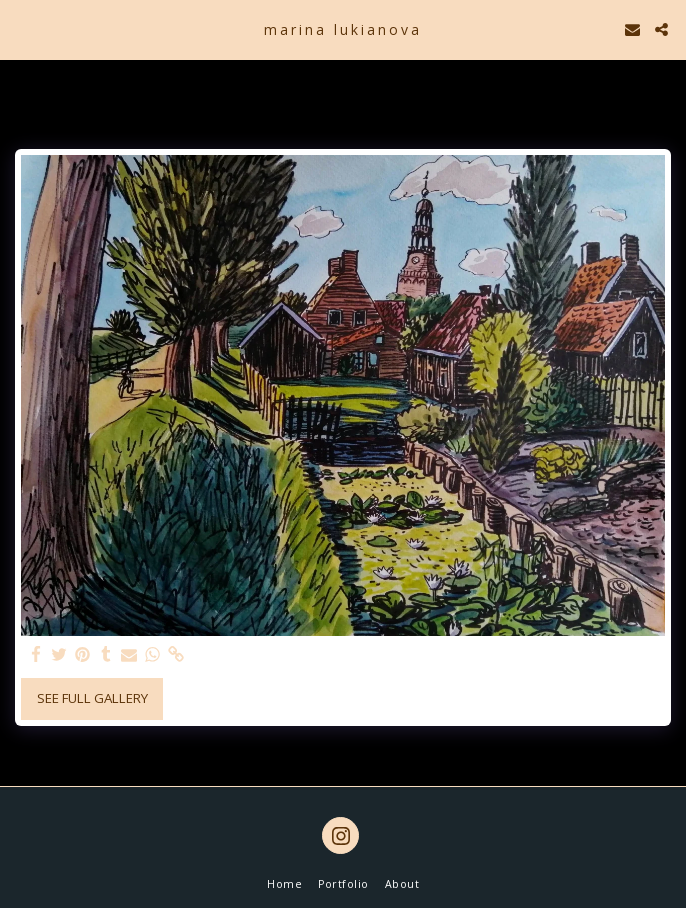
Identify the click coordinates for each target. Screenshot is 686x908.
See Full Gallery (92, 698)
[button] (22, 28)
